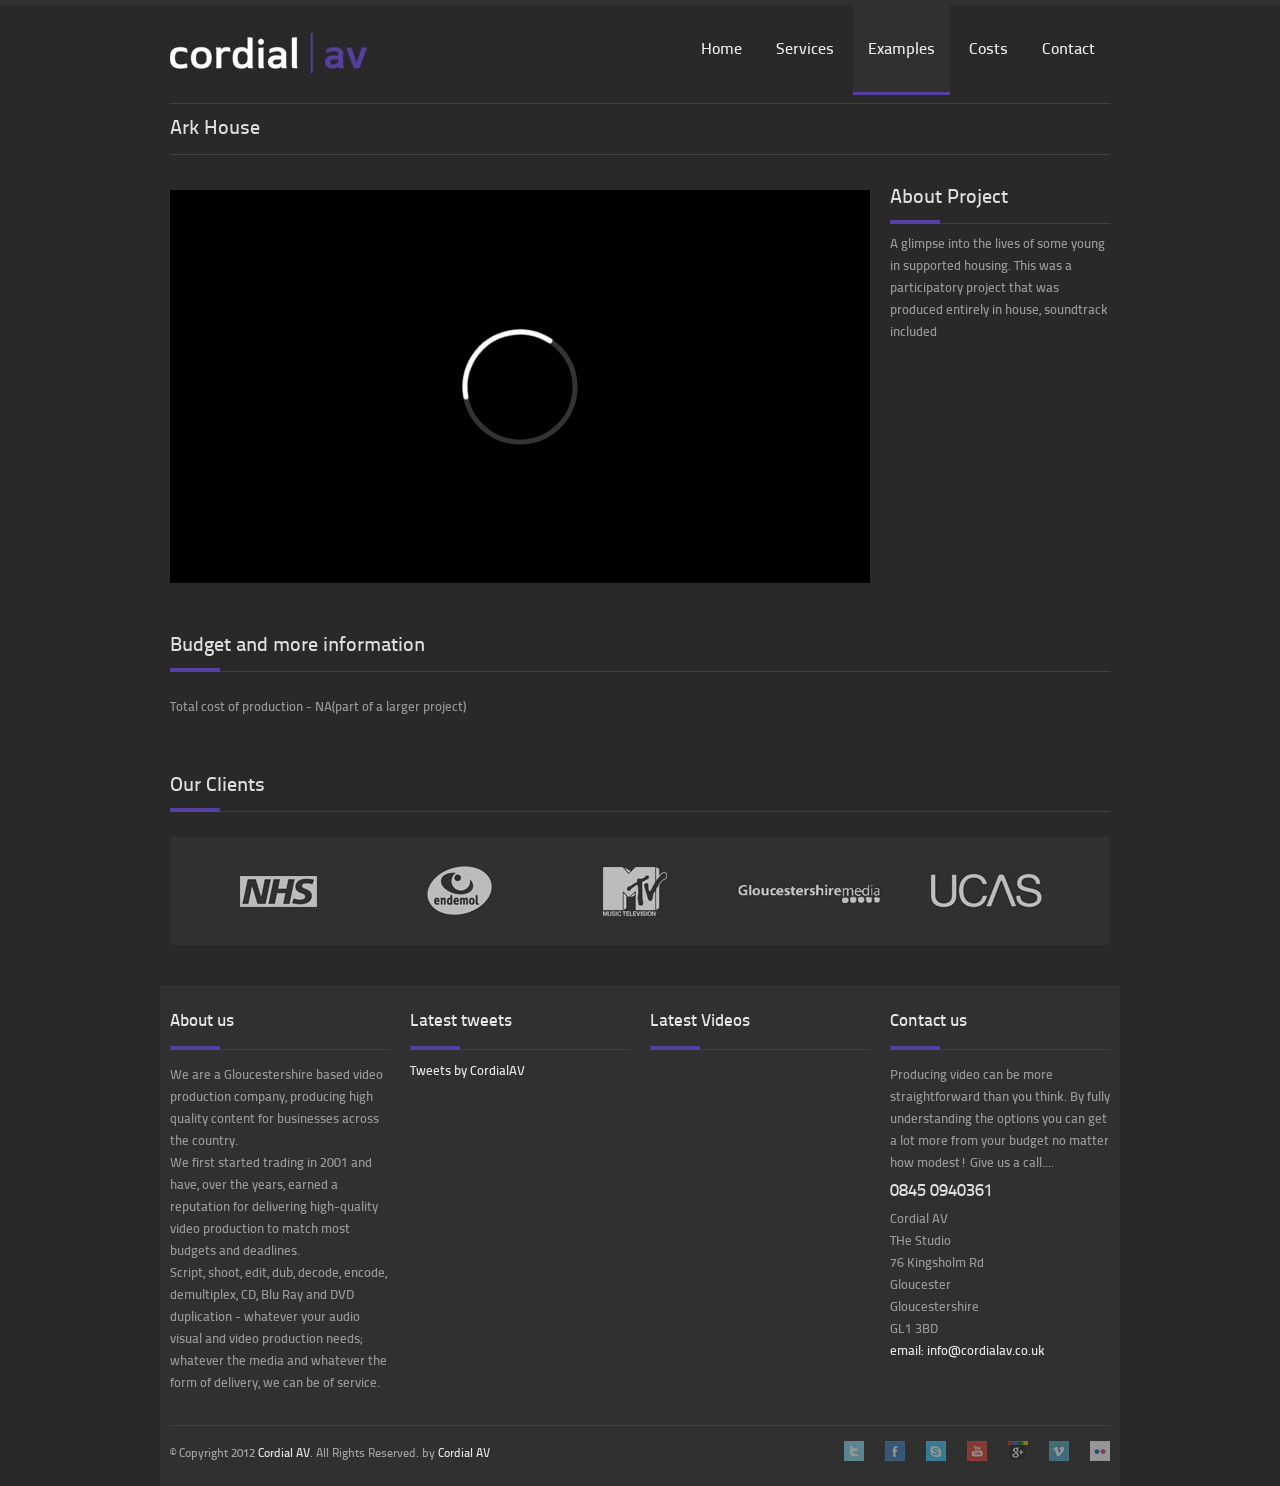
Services (805, 50)
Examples (901, 50)
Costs (988, 50)
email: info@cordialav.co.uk (967, 1351)
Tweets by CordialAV (467, 1071)
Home (721, 50)
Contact (1068, 50)
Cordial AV (284, 1454)
